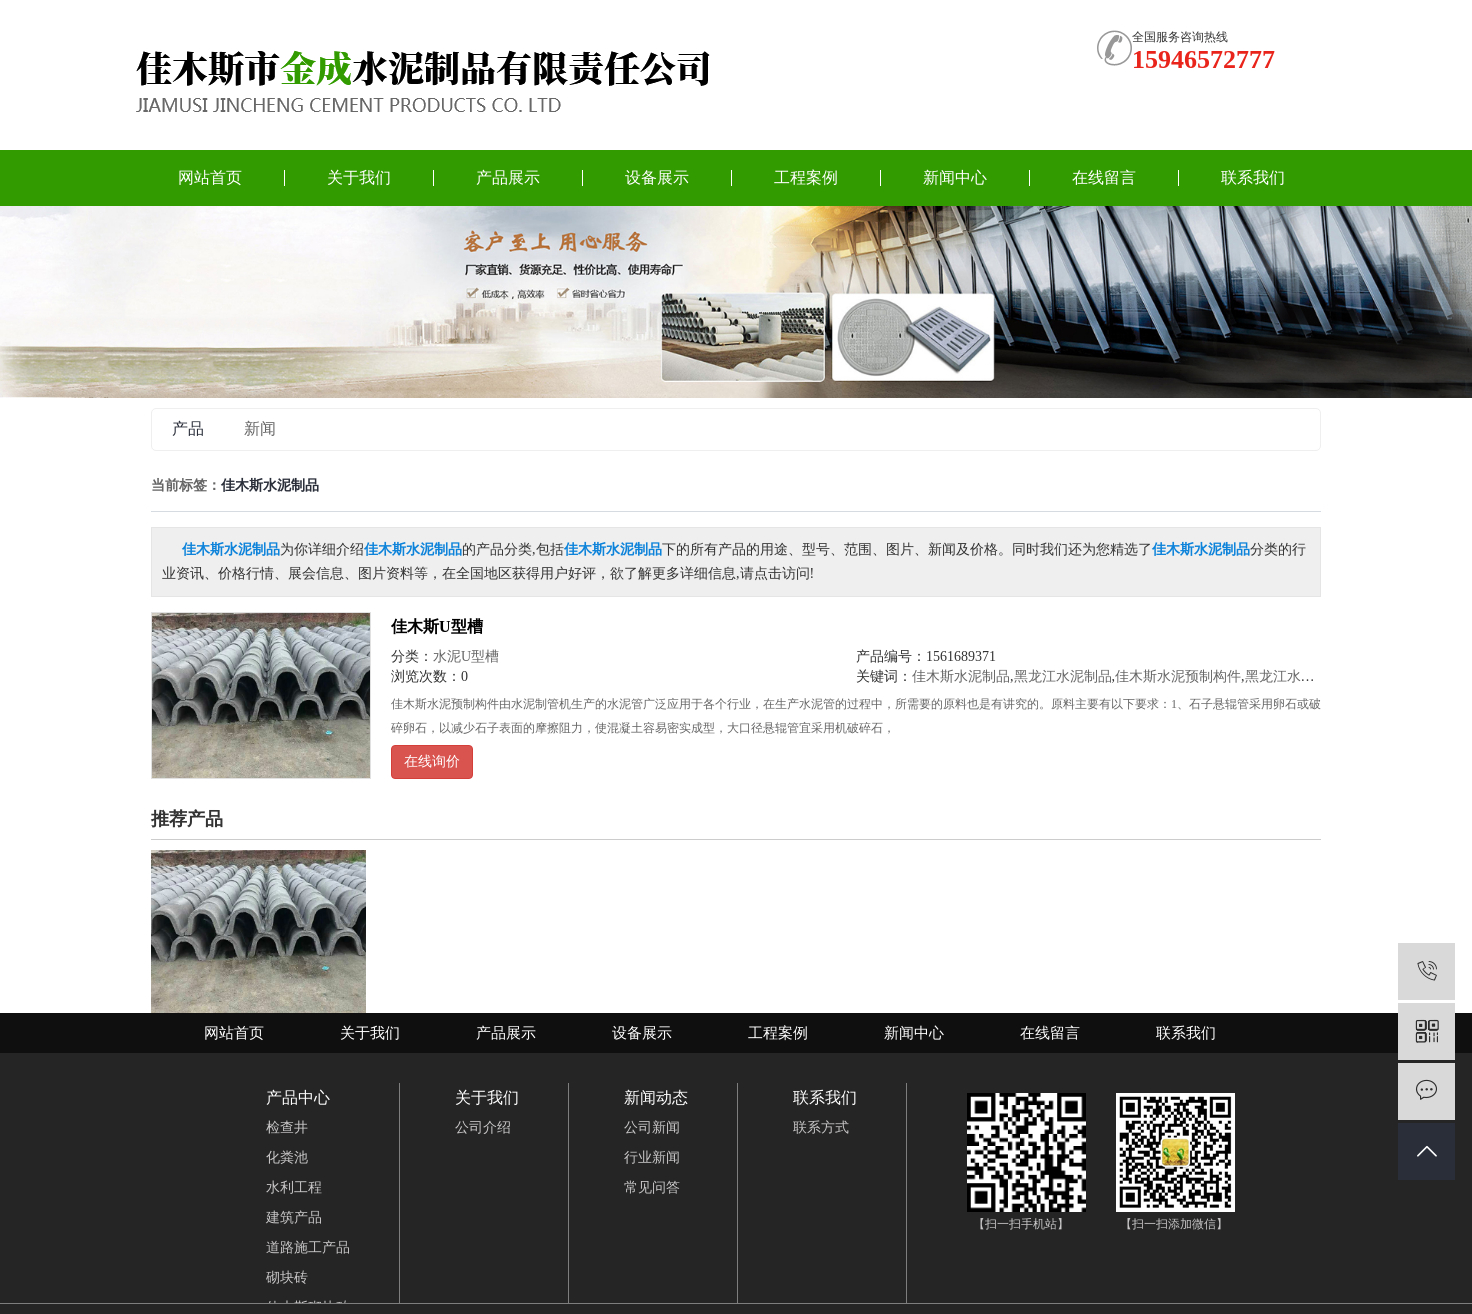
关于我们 (359, 177)
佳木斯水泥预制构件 (1178, 676)
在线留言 (1104, 177)
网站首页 (210, 177)
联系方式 (821, 1127)
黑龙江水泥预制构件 (1308, 676)
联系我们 (1253, 177)
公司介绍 (483, 1127)
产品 (188, 428)
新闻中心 (955, 177)
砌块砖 (287, 1277)
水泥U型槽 (466, 656)
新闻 (260, 428)
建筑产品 (294, 1217)
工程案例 (806, 177)
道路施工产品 (308, 1247)
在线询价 (432, 761)
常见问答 (652, 1187)
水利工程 (294, 1187)
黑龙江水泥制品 (1063, 676)
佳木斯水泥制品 (961, 676)
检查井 (287, 1127)
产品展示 (508, 177)
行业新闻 (652, 1157)
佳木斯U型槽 (437, 626)
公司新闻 (652, 1127)
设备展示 (657, 177)
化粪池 (287, 1157)
